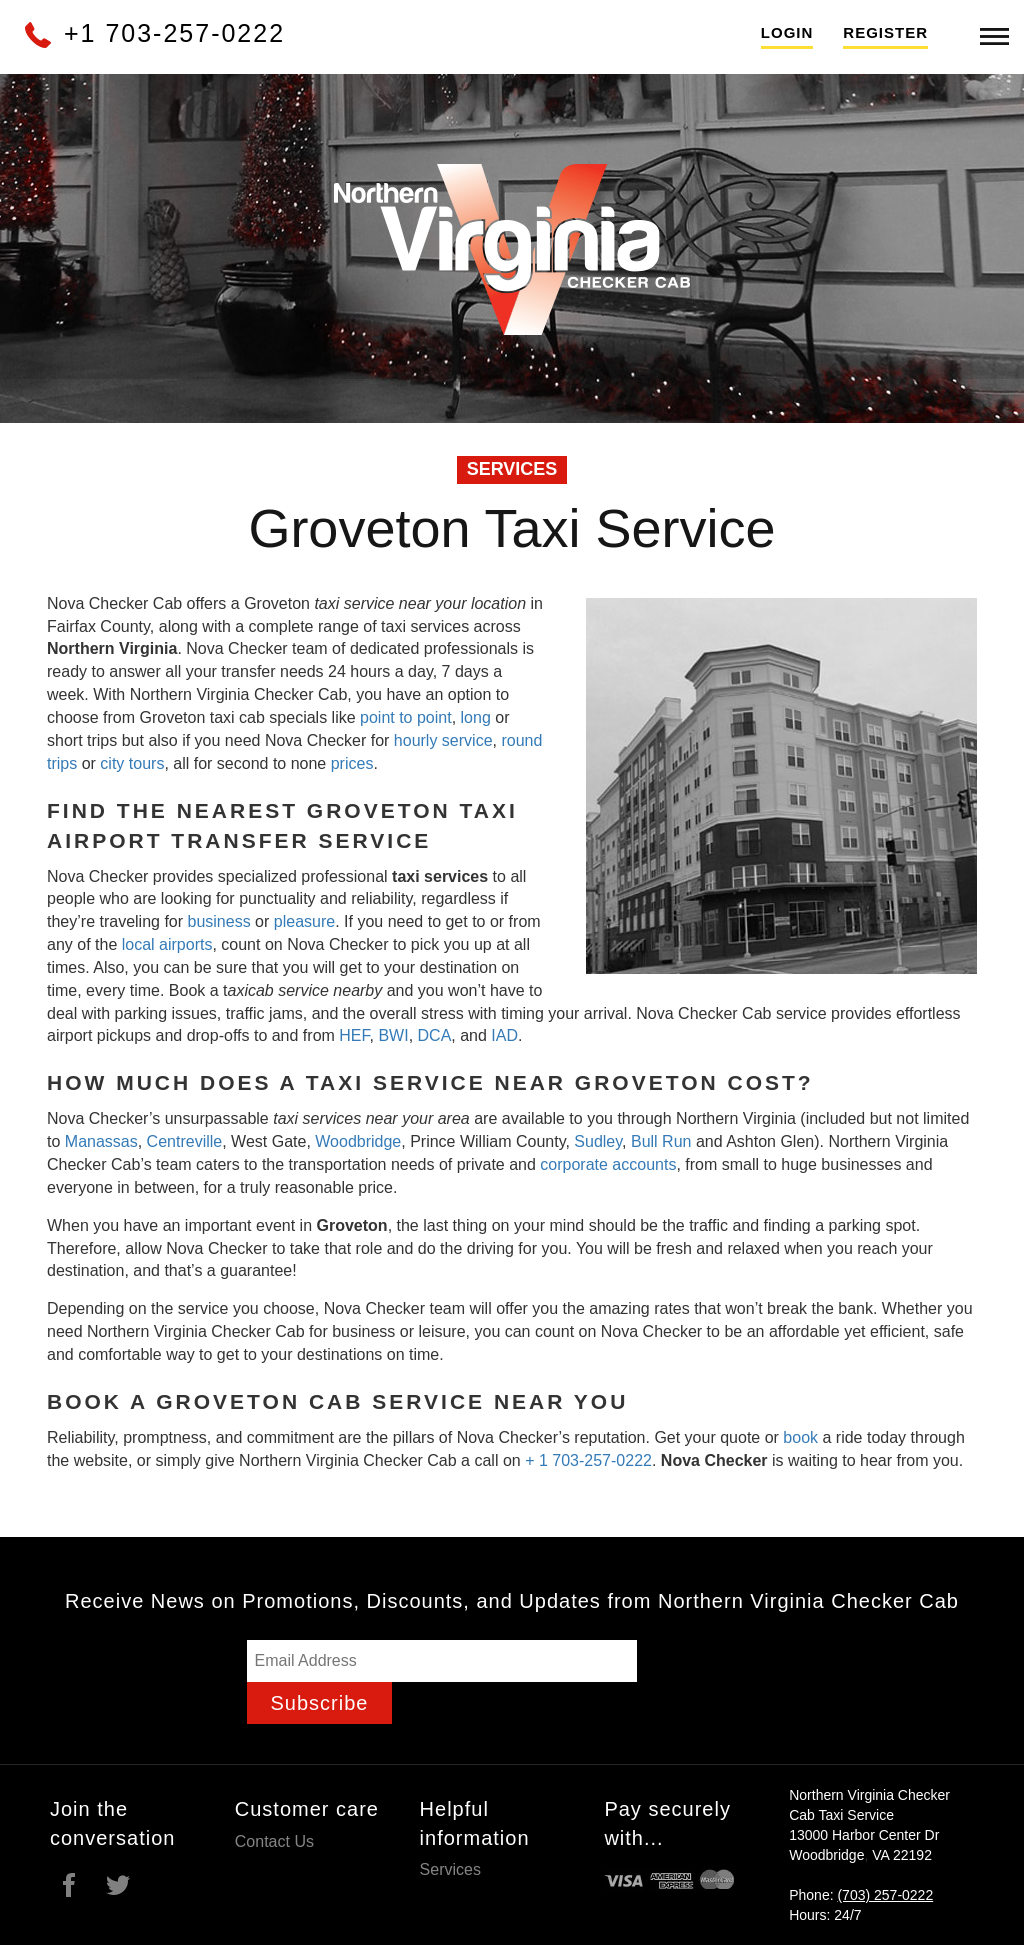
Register (885, 32)
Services (450, 1869)
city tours (132, 763)
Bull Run (661, 1141)
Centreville (185, 1141)
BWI (393, 1035)
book (800, 1437)
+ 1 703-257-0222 (588, 1460)
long (478, 717)
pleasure (304, 921)
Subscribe (320, 1703)
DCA (435, 1035)
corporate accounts (608, 1164)
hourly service (443, 740)
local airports (167, 944)
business (219, 921)
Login (787, 32)
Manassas (101, 1141)
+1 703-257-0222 (153, 33)
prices (352, 763)
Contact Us (274, 1841)
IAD (504, 1035)
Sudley (598, 1141)
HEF (354, 1035)
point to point (406, 717)
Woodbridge (358, 1141)
